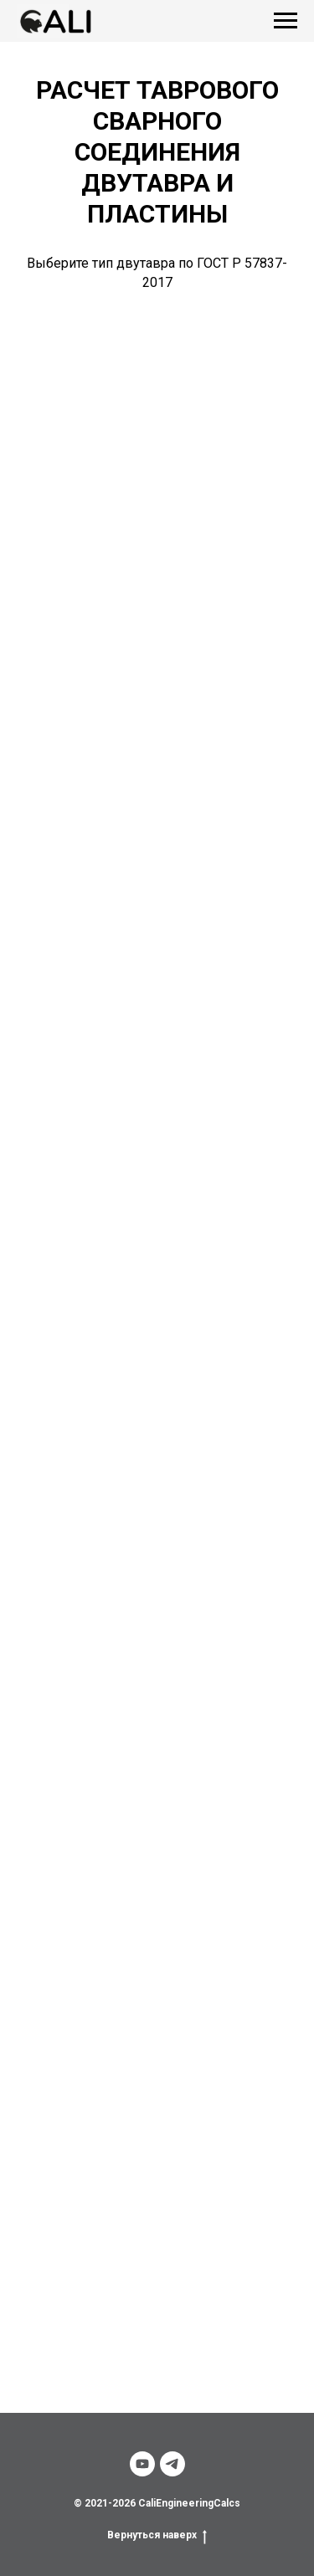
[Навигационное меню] (285, 21)
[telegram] (172, 2463)
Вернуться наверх (157, 2535)
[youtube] (142, 2463)
